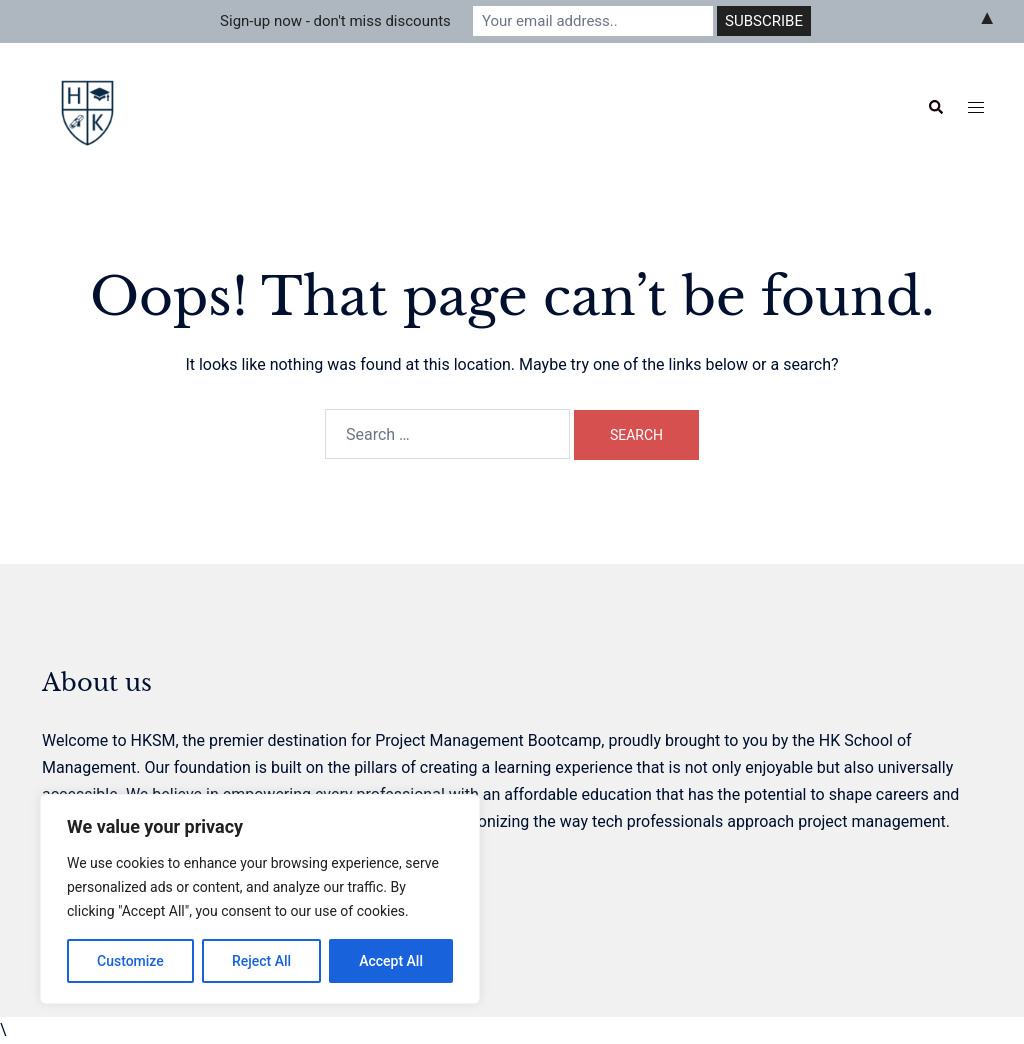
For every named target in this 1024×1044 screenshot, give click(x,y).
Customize (130, 961)
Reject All (261, 961)
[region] (260, 899)
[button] (935, 108)
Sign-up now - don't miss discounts (335, 21)
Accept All (391, 961)
